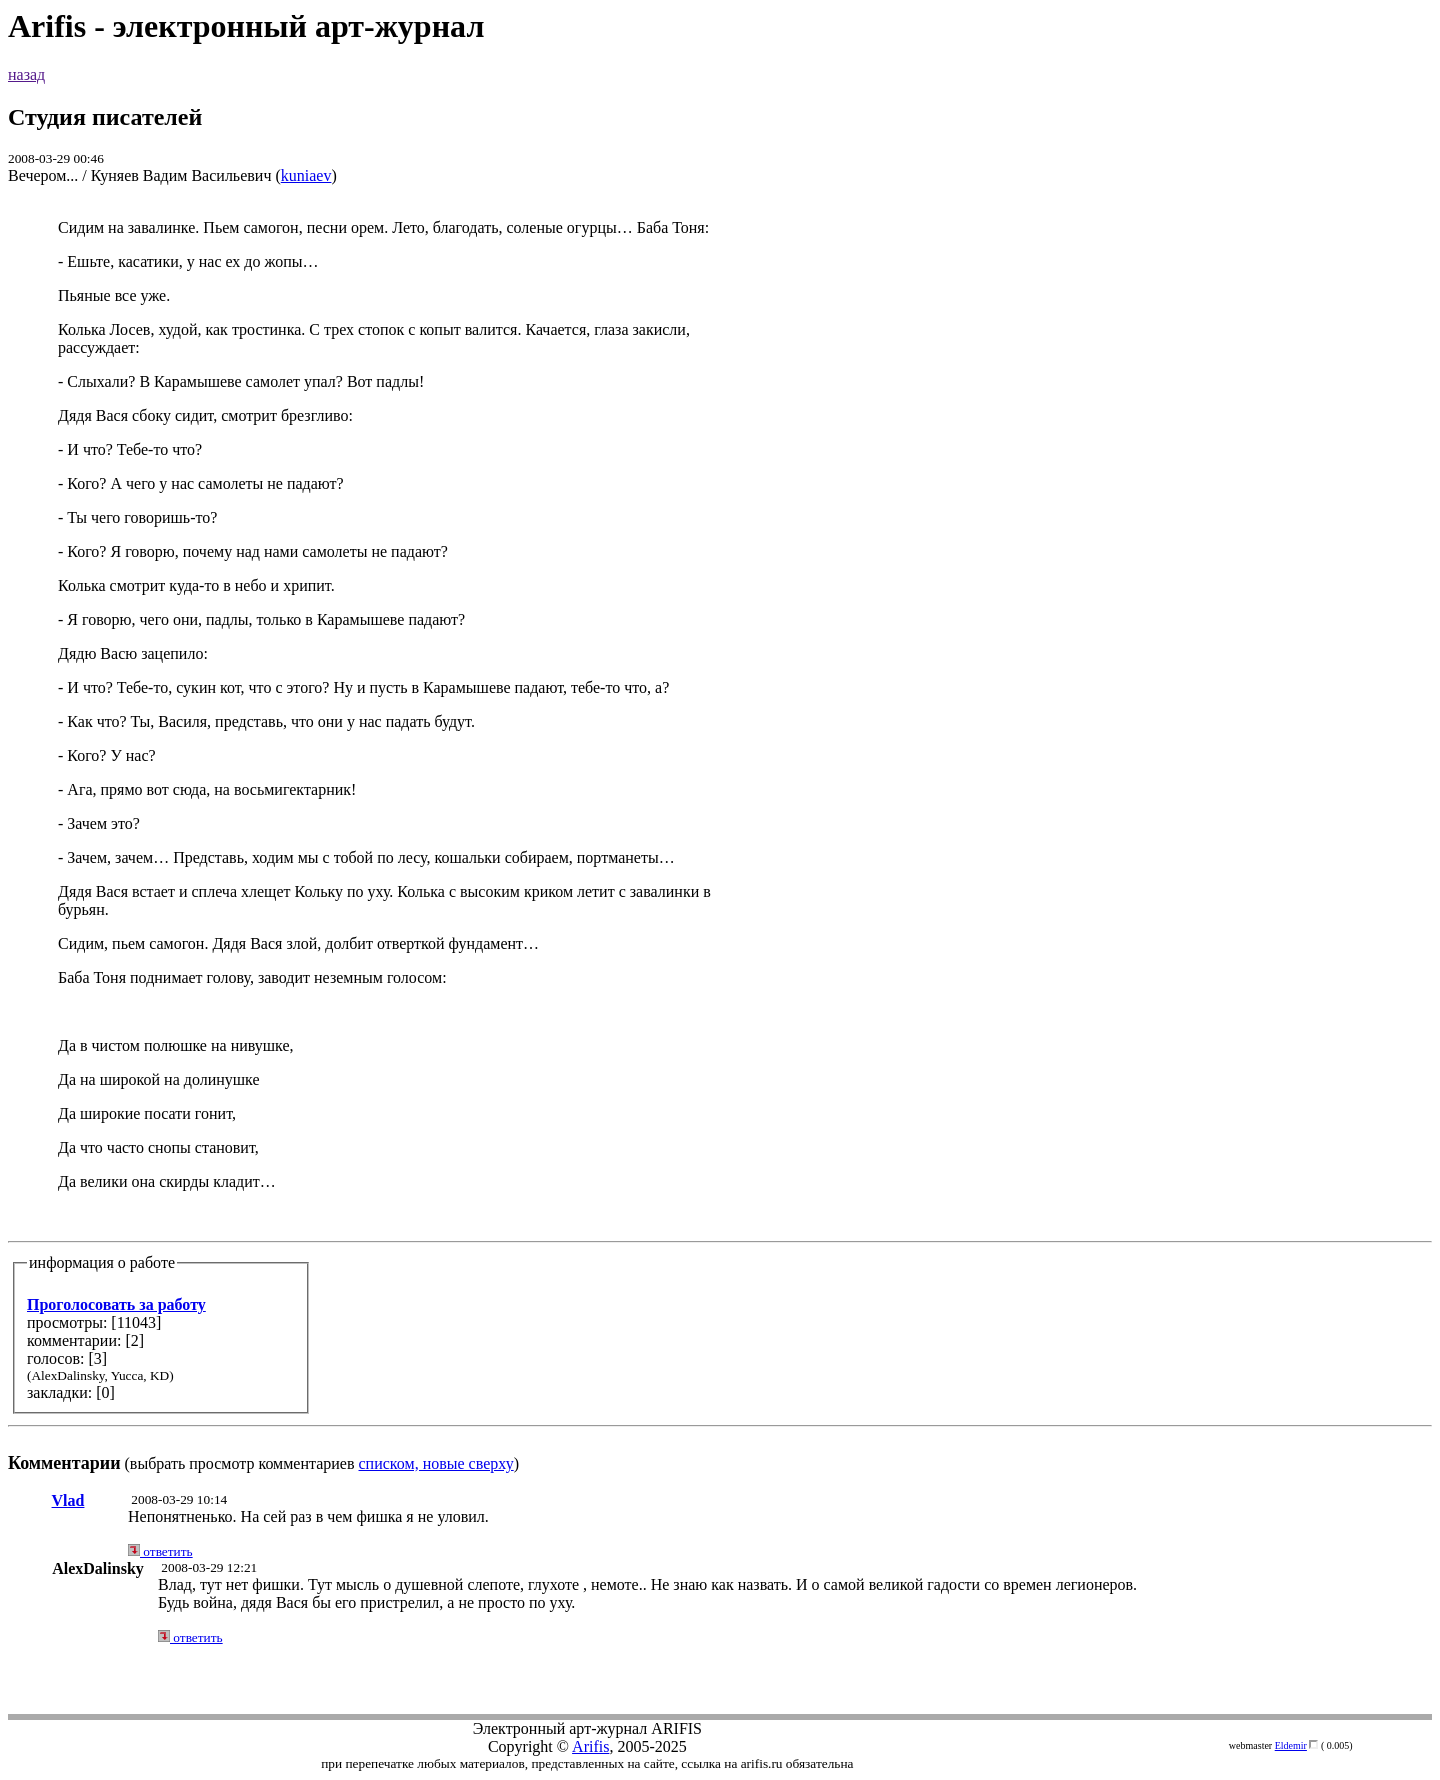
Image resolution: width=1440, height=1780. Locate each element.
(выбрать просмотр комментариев (720, 845)
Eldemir (1291, 1745)
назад (26, 74)
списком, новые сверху (436, 1463)
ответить (160, 1551)
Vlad (68, 1500)
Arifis (590, 1746)
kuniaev (306, 175)
